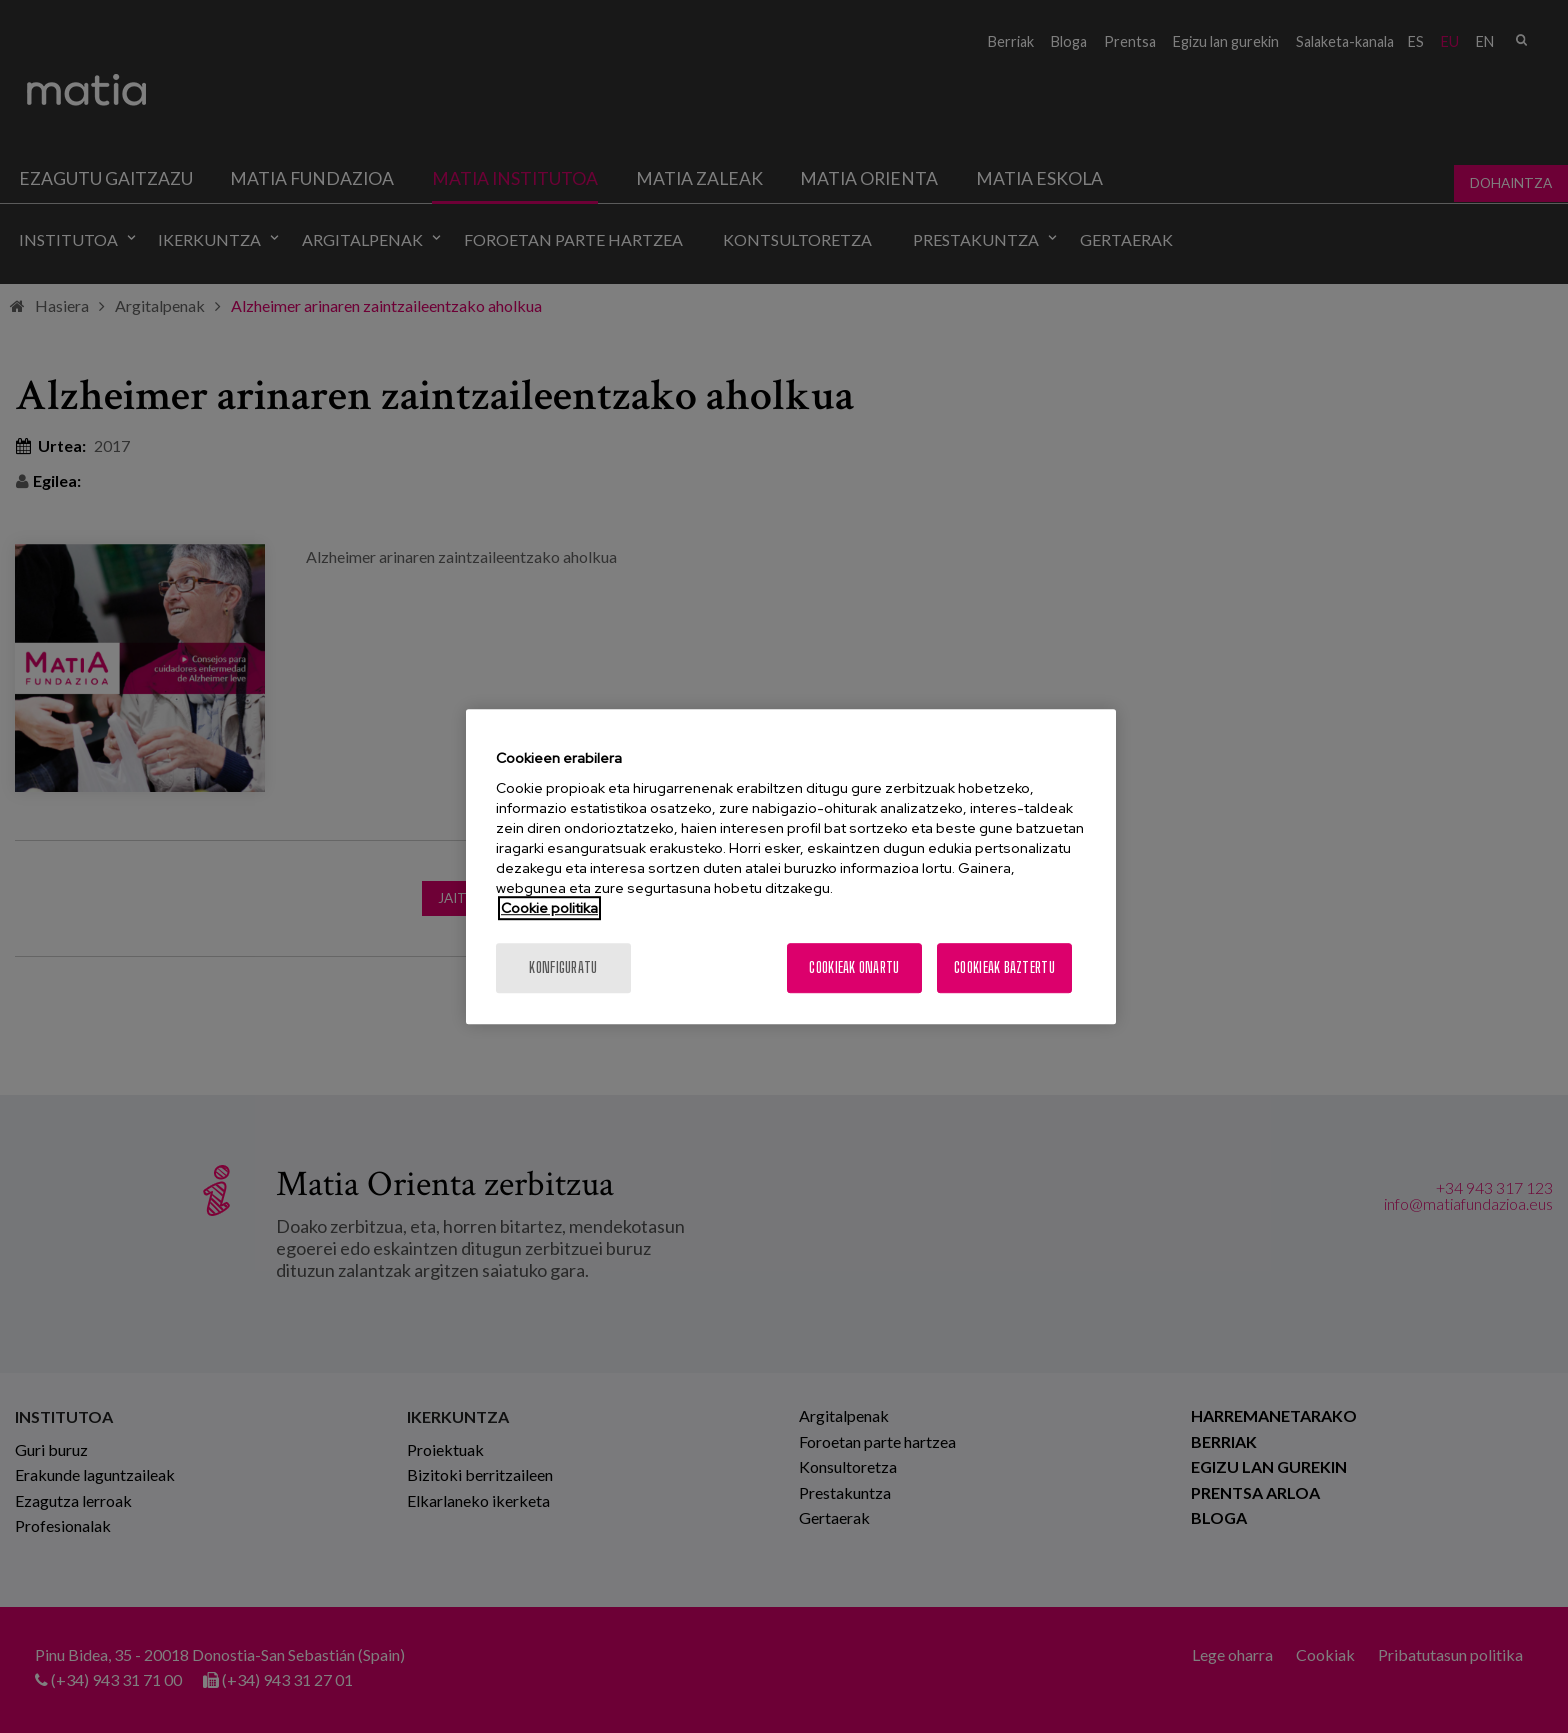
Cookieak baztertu (1004, 967)
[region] (791, 867)
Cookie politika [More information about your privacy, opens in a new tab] (549, 908)
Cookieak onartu (854, 967)
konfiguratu (563, 967)
